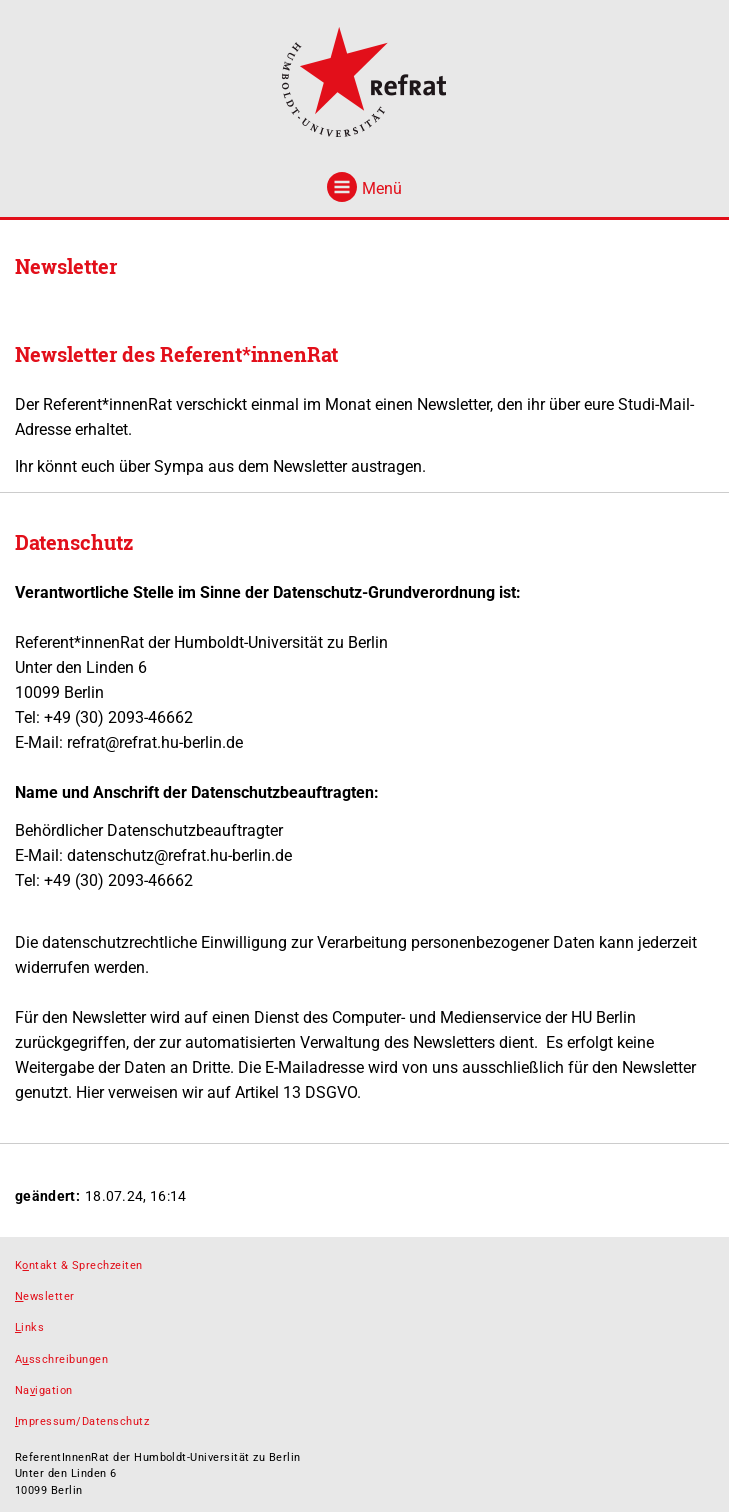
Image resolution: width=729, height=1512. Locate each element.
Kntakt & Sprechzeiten (79, 1265)
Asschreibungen (61, 1359)
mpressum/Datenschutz (82, 1421)
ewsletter (45, 1296)
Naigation (44, 1390)
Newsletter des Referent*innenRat (176, 354)
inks (29, 1327)
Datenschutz (74, 542)
